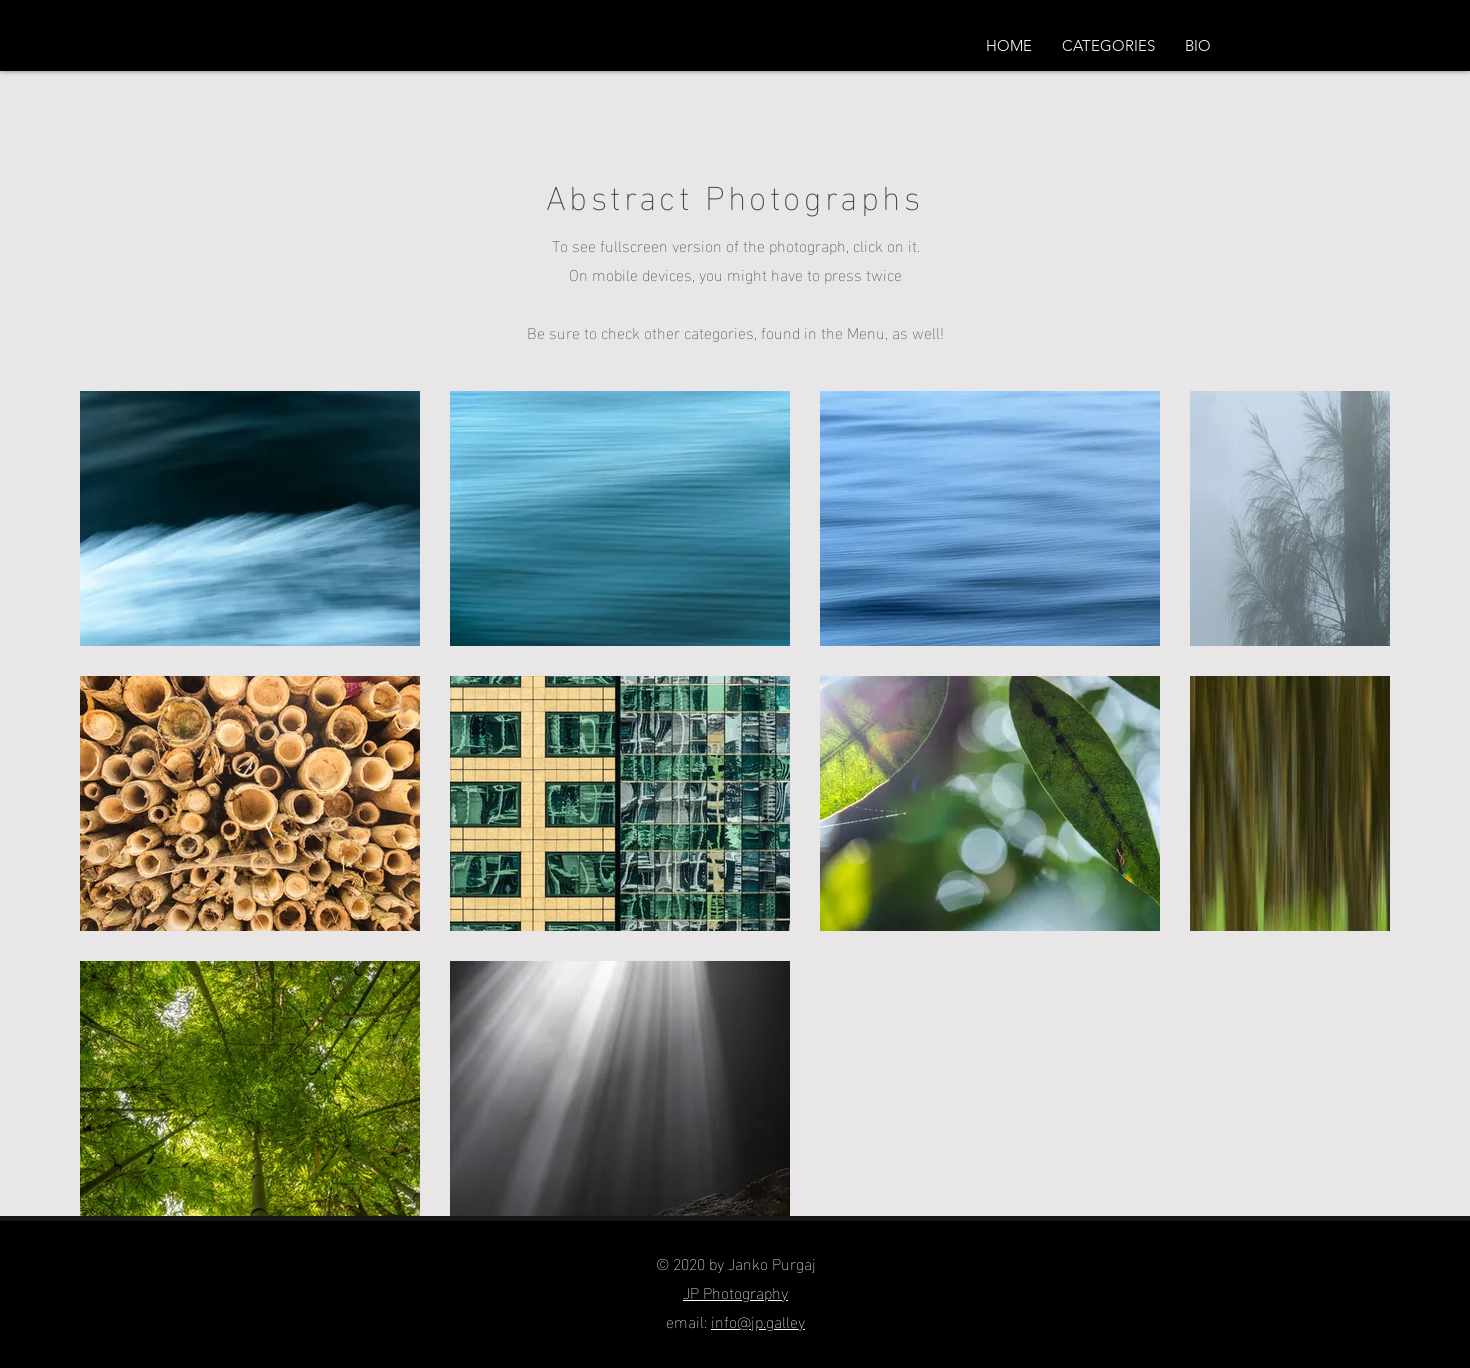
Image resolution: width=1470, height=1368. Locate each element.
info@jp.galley (758, 1320)
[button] (1108, 46)
